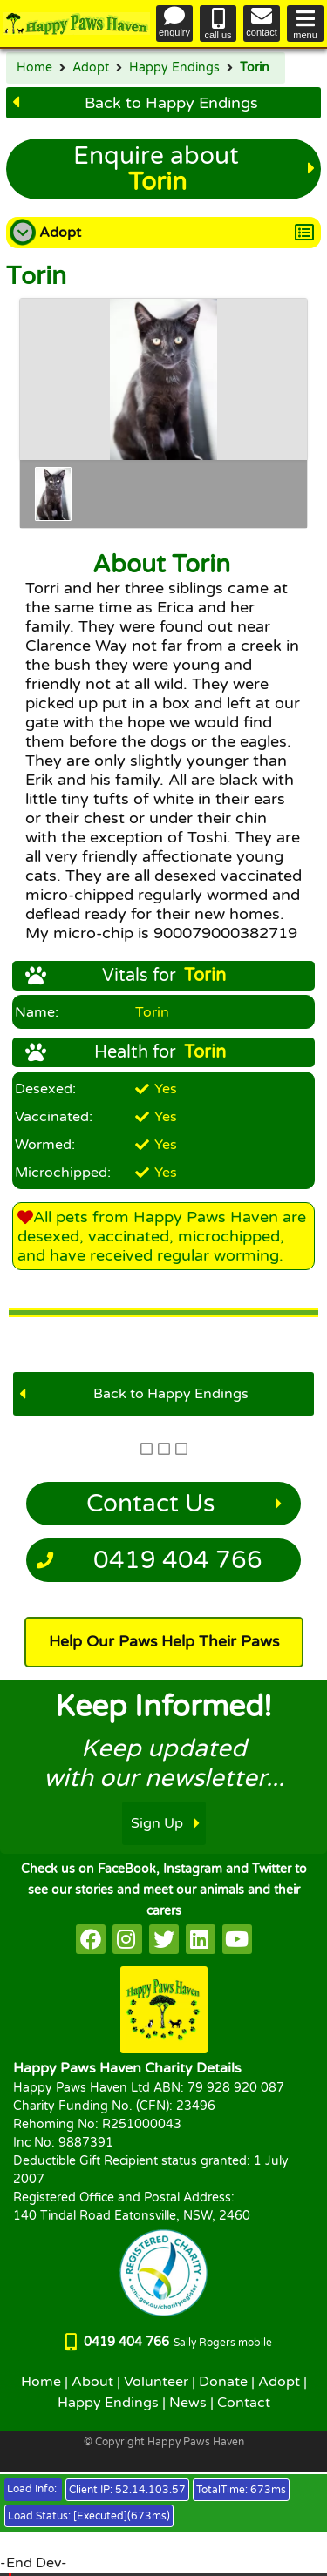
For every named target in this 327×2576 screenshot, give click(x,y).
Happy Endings (174, 68)
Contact (243, 2402)
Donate (223, 2381)
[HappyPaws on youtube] (237, 1939)
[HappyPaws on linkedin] (200, 1939)
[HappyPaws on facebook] (91, 1939)
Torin (254, 68)
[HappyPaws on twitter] (164, 1939)
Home (34, 68)
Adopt (90, 68)
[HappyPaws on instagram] (127, 1939)
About (92, 2381)
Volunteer (156, 2381)
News (188, 2402)
